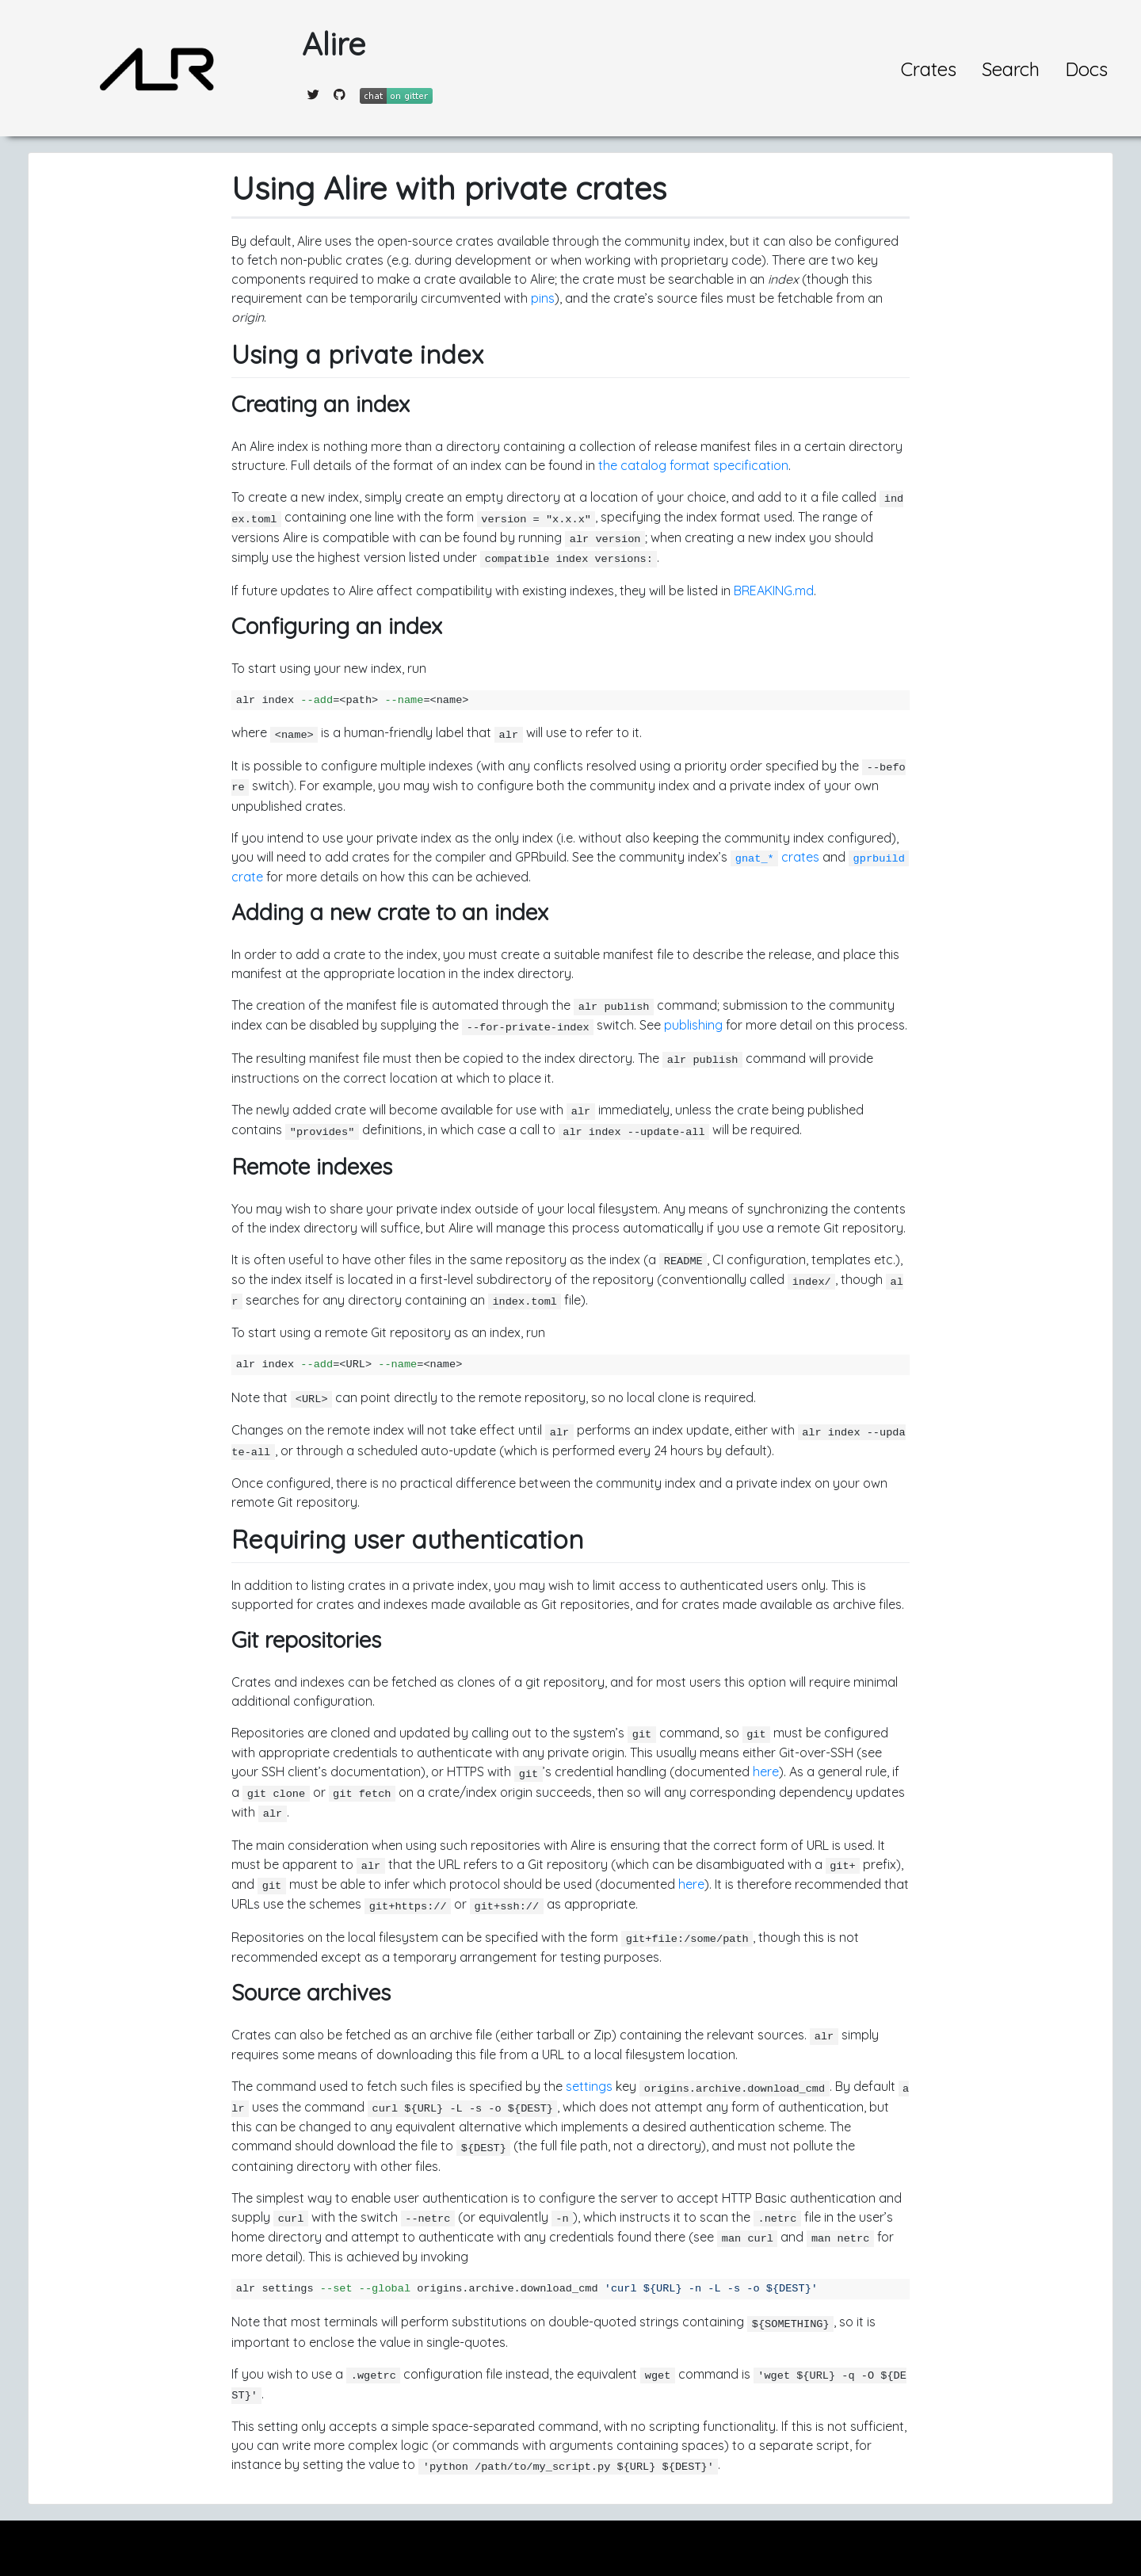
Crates (928, 69)
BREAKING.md (774, 590)
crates (775, 857)
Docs (1086, 69)
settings (589, 2086)
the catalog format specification (693, 465)
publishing (693, 1025)
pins (543, 298)
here (766, 1771)
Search (1011, 69)
